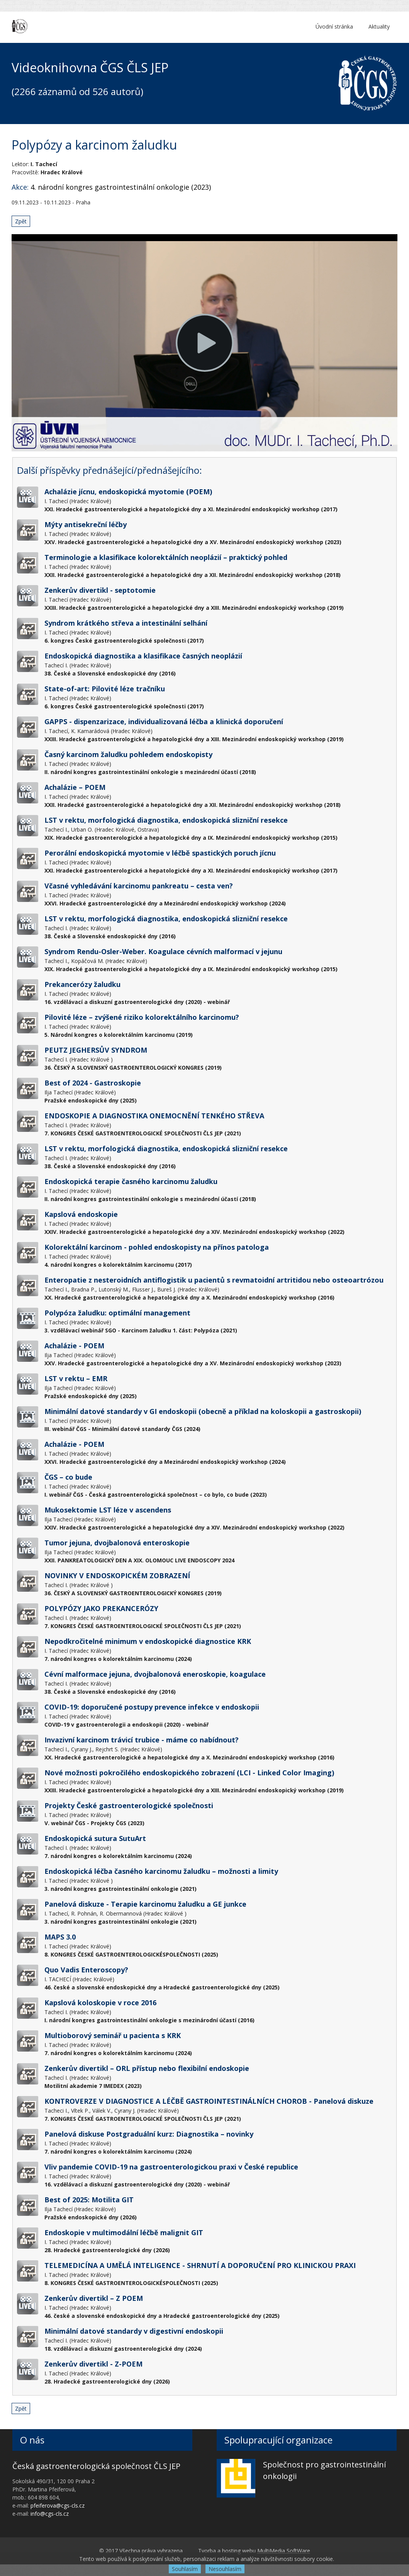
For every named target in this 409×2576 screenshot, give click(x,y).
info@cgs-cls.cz (50, 2513)
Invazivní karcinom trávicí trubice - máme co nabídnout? (141, 1739)
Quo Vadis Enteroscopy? (86, 1969)
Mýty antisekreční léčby (85, 524)
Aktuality (379, 26)
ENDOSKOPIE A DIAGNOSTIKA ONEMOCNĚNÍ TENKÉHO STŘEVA (154, 1115)
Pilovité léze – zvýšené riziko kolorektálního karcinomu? (141, 1017)
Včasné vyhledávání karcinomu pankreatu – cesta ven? (138, 885)
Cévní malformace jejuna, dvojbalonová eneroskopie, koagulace (155, 1674)
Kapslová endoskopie (81, 1214)
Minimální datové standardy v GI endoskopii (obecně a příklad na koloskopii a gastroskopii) (202, 1411)
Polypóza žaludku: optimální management (117, 1312)
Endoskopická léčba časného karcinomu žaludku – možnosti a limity (161, 1871)
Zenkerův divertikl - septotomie (100, 590)
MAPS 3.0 (60, 1936)
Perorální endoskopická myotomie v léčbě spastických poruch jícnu (160, 853)
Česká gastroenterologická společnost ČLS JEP (96, 2466)
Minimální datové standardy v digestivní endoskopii (133, 2331)
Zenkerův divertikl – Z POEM (93, 2298)
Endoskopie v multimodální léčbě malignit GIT (123, 2232)
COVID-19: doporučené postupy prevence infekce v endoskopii (151, 1707)
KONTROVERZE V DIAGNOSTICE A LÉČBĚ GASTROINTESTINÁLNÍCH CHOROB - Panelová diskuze (208, 2101)
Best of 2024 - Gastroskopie (92, 1082)
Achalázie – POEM (74, 787)
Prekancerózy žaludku (82, 984)
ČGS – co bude (68, 1477)
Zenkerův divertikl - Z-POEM (93, 2363)
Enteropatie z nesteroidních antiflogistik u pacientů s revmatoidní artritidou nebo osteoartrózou (214, 1280)
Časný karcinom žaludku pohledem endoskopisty (128, 754)
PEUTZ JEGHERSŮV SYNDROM (95, 1050)
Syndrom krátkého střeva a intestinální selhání (125, 623)
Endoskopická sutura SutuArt (95, 1838)
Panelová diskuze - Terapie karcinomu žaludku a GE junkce (145, 1904)
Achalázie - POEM (74, 1345)
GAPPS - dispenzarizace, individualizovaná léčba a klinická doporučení (163, 721)
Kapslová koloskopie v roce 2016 (100, 2002)
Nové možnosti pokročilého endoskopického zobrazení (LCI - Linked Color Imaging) (189, 1772)
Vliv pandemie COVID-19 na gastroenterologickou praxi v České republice (171, 2166)
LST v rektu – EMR (75, 1378)
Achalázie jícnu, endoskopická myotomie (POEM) (128, 491)
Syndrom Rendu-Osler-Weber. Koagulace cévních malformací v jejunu (163, 951)
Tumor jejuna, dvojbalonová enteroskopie (117, 1542)
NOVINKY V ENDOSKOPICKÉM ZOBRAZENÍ (117, 1575)
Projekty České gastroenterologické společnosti (128, 1805)
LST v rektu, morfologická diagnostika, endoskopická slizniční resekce (166, 820)
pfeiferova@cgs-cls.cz (58, 2505)
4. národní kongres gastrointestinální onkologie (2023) (121, 187)
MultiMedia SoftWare (283, 2550)
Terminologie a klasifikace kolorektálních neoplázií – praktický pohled (165, 557)
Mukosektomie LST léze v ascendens (107, 1509)
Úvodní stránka (334, 26)
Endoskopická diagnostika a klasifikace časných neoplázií (143, 655)
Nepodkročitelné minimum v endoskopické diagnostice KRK (147, 1641)
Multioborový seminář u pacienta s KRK (112, 2035)
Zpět (21, 221)
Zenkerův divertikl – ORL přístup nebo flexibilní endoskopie (146, 2068)
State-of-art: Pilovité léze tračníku (104, 688)
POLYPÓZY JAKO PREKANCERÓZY (101, 1608)
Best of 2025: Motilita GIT (89, 2199)
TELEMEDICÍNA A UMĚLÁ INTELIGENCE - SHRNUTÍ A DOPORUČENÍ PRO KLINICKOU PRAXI (200, 2265)
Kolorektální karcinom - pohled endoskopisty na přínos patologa (156, 1247)
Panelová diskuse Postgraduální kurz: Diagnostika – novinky (148, 2134)
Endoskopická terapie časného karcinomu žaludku (130, 1181)
